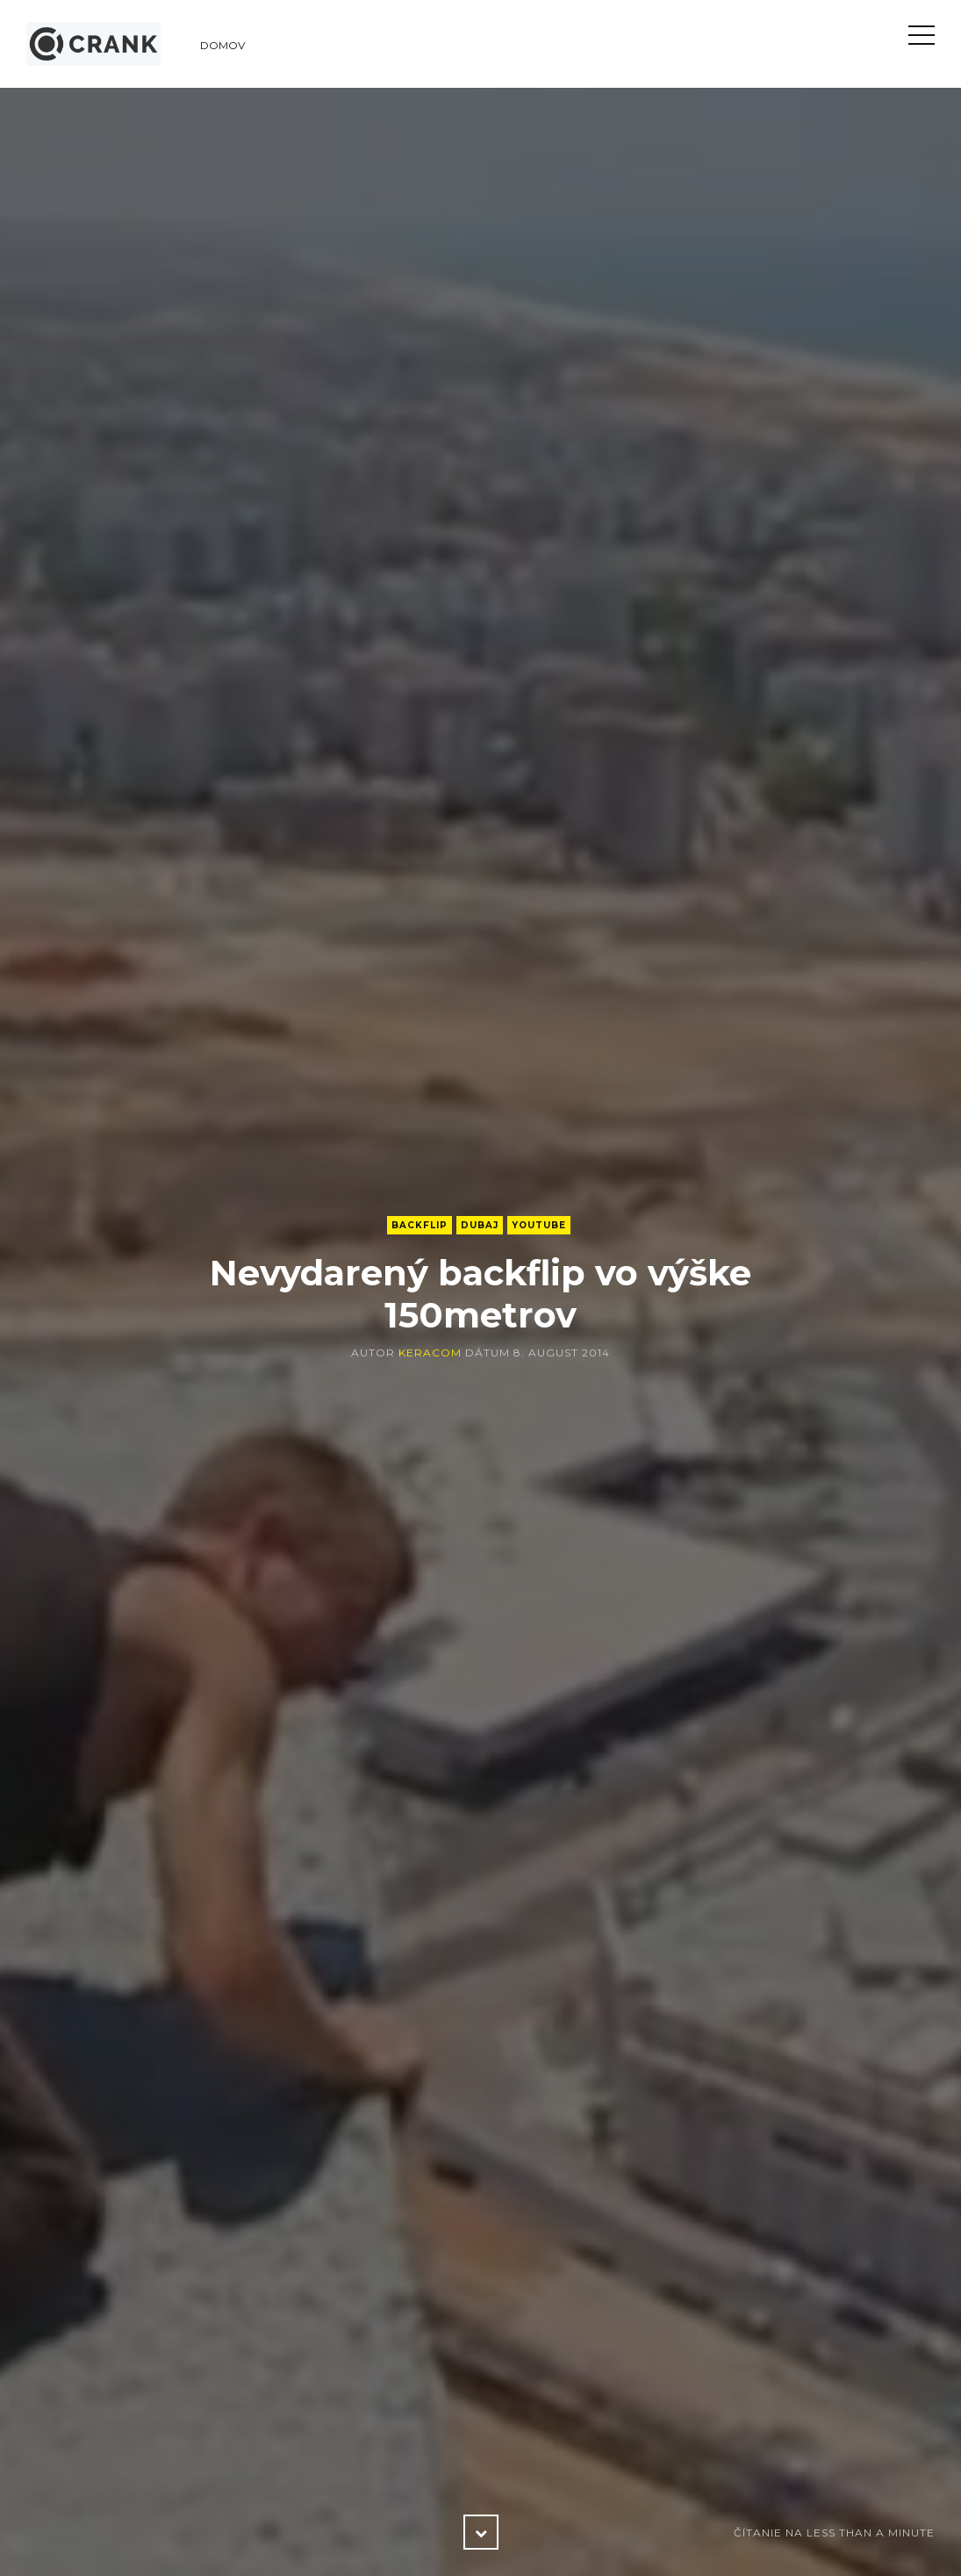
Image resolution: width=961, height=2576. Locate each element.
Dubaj (479, 1225)
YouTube (539, 1225)
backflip (419, 1225)
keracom (430, 1352)
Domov (222, 45)
